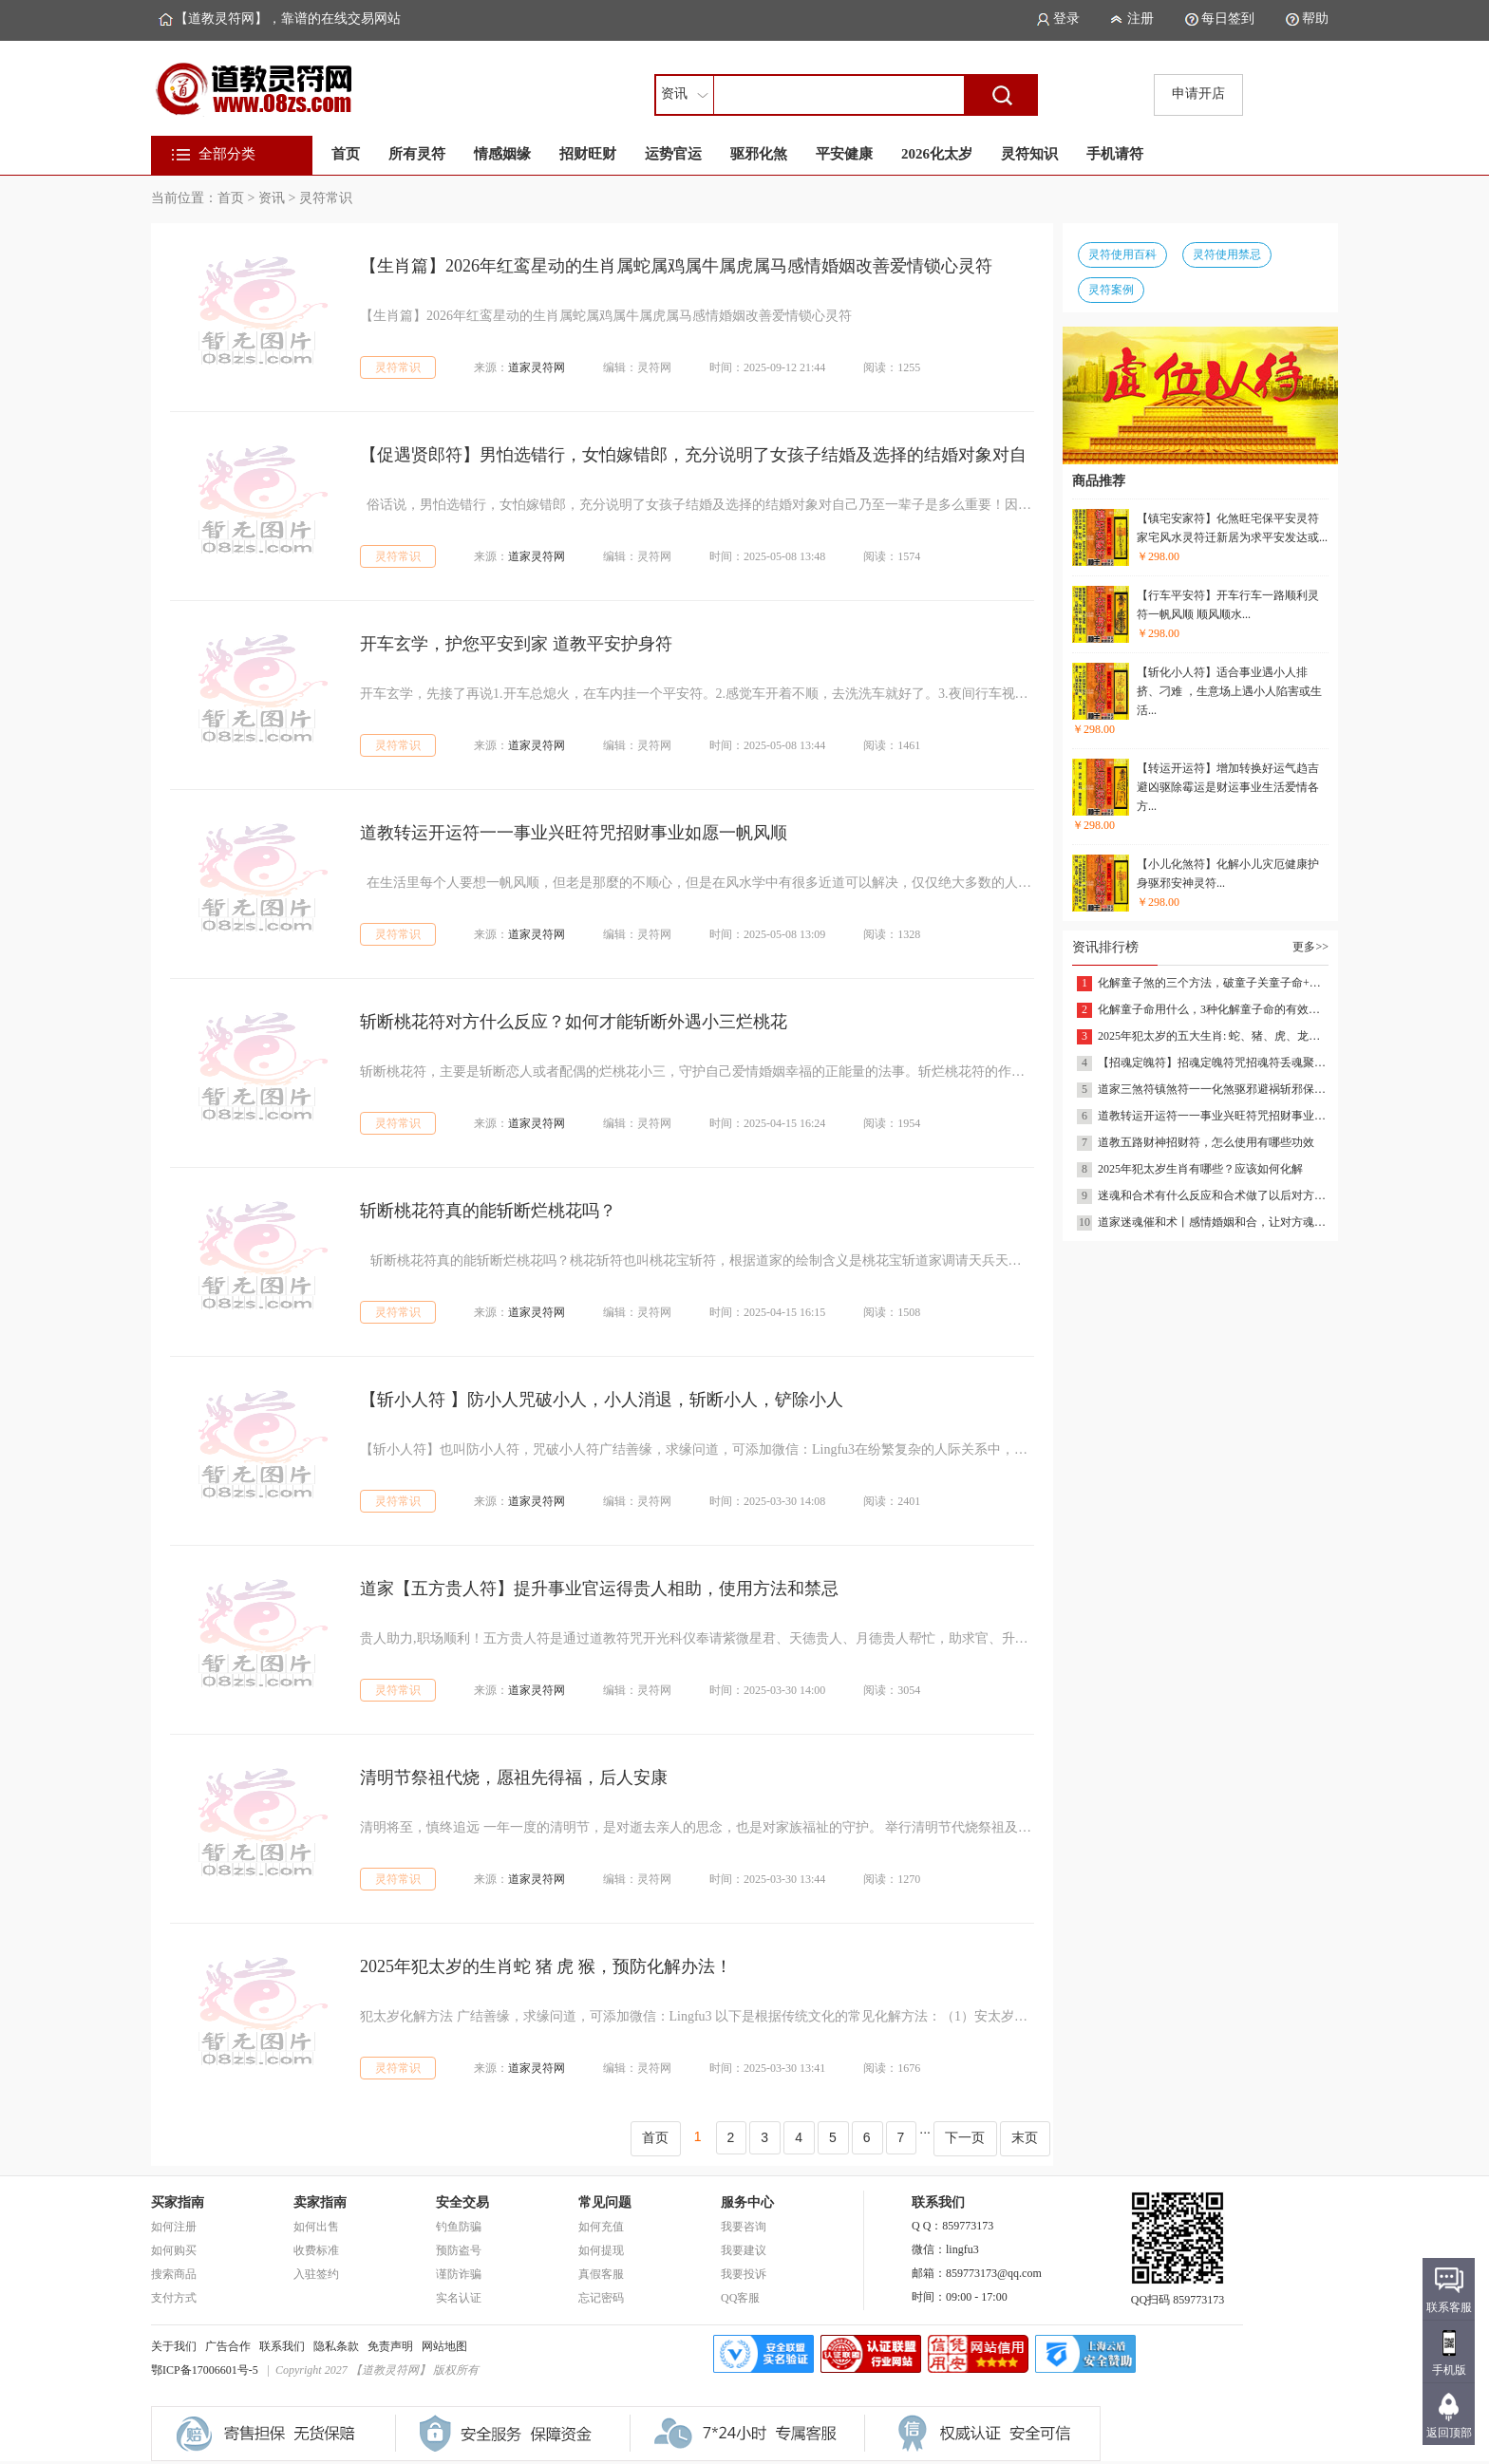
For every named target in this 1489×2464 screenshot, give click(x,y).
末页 (1024, 2137)
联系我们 (282, 2346)
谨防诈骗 (458, 2274)
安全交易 (462, 2202)
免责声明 (390, 2346)
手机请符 (1114, 153)
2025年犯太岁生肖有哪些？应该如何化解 (1200, 1169)
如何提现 (601, 2250)
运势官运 (673, 153)
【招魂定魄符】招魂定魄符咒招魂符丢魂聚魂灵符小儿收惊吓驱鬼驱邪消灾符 (1213, 1062)
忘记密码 (601, 2297)
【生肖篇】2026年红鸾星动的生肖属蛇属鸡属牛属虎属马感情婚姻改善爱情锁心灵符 (676, 265)
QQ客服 (740, 2297)
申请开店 (1198, 93)
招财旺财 (587, 153)
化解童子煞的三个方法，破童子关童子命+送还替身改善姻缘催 (1213, 982)
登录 (1066, 18)
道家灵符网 (536, 367)
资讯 (271, 198)
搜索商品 (174, 2274)
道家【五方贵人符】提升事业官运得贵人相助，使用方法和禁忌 (599, 1588)
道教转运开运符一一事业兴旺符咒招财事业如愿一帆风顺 (573, 832)
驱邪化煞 (758, 153)
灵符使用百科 (1122, 254)
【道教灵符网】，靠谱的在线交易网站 (288, 18)
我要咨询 (743, 2226)
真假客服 (601, 2274)
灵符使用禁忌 (1227, 254)
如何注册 (174, 2226)
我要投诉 (743, 2274)
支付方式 (174, 2297)
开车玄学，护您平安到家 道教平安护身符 (516, 643)
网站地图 (444, 2346)
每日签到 (1227, 18)
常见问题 (604, 2202)
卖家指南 (320, 2202)
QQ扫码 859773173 (1177, 2294)
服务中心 (747, 2202)
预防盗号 (458, 2250)
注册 (1140, 18)
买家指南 (177, 2202)
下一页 (965, 2137)
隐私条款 (336, 2346)
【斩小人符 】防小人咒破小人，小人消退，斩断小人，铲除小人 (601, 1399)
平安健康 (844, 153)
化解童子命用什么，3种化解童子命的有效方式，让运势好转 (1213, 1009)
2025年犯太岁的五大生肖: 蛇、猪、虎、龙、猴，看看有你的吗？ (1213, 1036)
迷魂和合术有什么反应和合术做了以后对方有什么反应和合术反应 (1213, 1195)
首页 (345, 153)
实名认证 (458, 2297)
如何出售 (316, 2226)
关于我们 (174, 2346)
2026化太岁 (936, 153)
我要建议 (743, 2250)
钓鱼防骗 (458, 2226)
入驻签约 (316, 2274)
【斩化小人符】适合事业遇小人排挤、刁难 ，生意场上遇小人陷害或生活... (1229, 691)
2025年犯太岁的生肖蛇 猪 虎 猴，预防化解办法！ (546, 1966)
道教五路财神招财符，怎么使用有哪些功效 (1206, 1142)
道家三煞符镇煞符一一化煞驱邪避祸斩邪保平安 (1213, 1089)
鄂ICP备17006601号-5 (204, 2370)
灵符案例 (1111, 289)
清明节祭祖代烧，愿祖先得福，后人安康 (514, 1777)
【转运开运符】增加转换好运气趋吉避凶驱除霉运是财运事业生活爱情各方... (1228, 787)
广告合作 (228, 2346)
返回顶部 (1449, 2432)
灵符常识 (325, 198)
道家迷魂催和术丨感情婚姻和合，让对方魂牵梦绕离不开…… (1213, 1222)
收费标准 (316, 2250)
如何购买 (174, 2250)
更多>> (1310, 946)
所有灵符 (416, 153)
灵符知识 (1029, 153)
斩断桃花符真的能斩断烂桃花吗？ (488, 1210)
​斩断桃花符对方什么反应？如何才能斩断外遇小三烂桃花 (573, 1021)
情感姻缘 (502, 153)
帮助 (1315, 18)
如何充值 (601, 2226)
